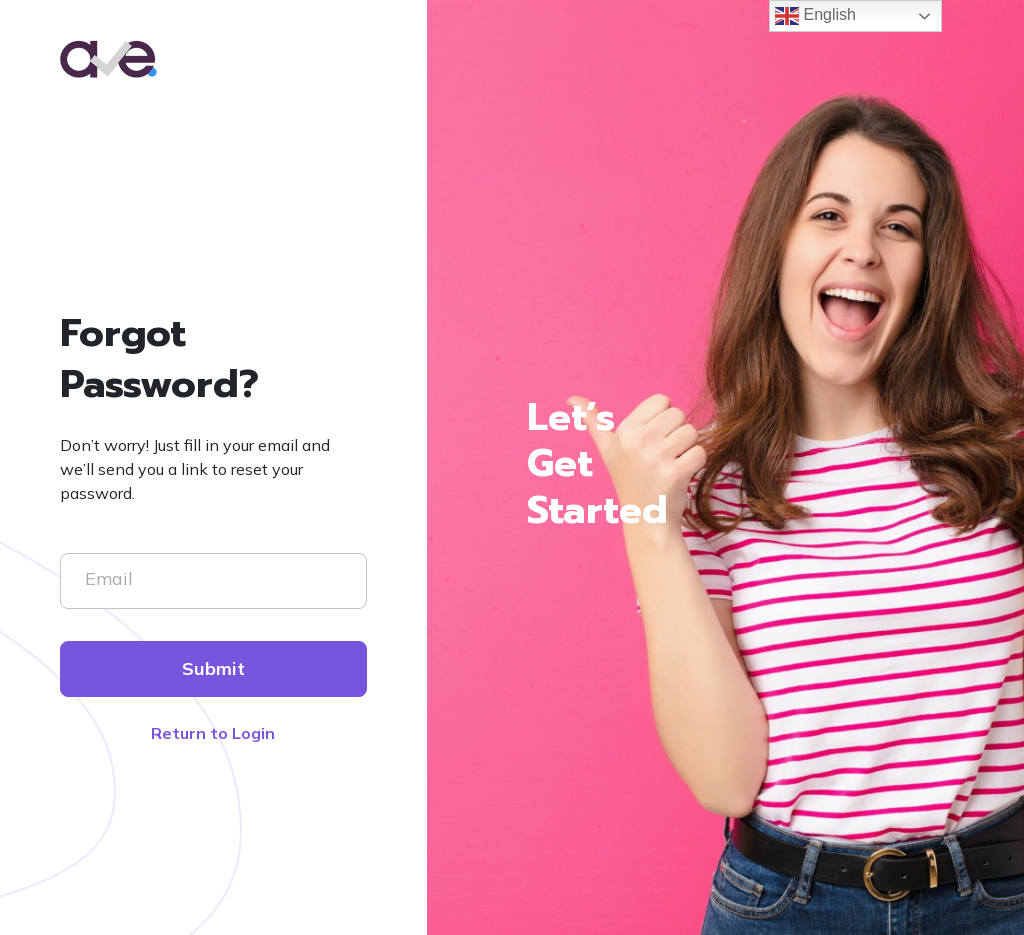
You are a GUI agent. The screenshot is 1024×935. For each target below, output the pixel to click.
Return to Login (213, 733)
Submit (213, 668)
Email (109, 578)
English (815, 16)
